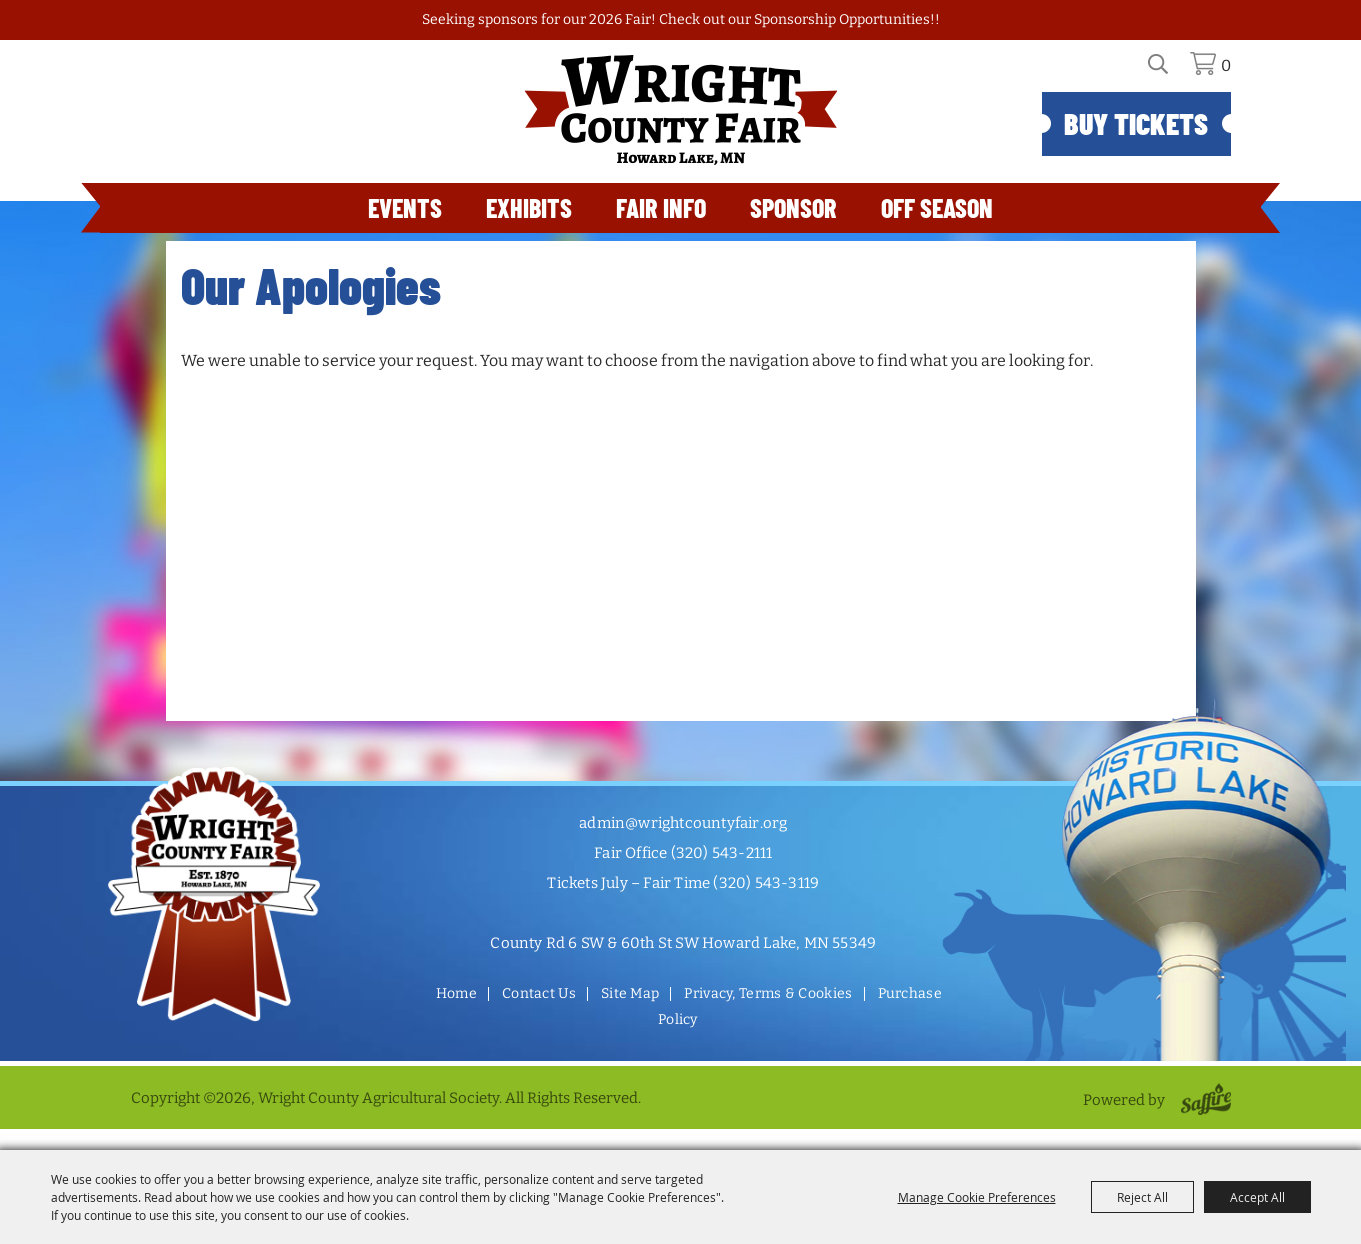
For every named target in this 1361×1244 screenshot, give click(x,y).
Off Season (937, 207)
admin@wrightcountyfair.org (683, 823)
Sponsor (793, 207)
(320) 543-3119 (766, 883)
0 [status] (1226, 65)
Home (456, 993)
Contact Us (539, 993)
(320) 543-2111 (722, 853)
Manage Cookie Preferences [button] (977, 1197)
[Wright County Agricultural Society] (681, 110)
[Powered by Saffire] (1202, 1100)
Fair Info (661, 207)
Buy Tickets (1136, 123)
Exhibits (529, 207)
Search (1169, 71)
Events (405, 207)
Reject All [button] (1142, 1197)
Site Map (630, 993)
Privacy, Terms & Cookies (768, 993)
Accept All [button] (1257, 1197)
